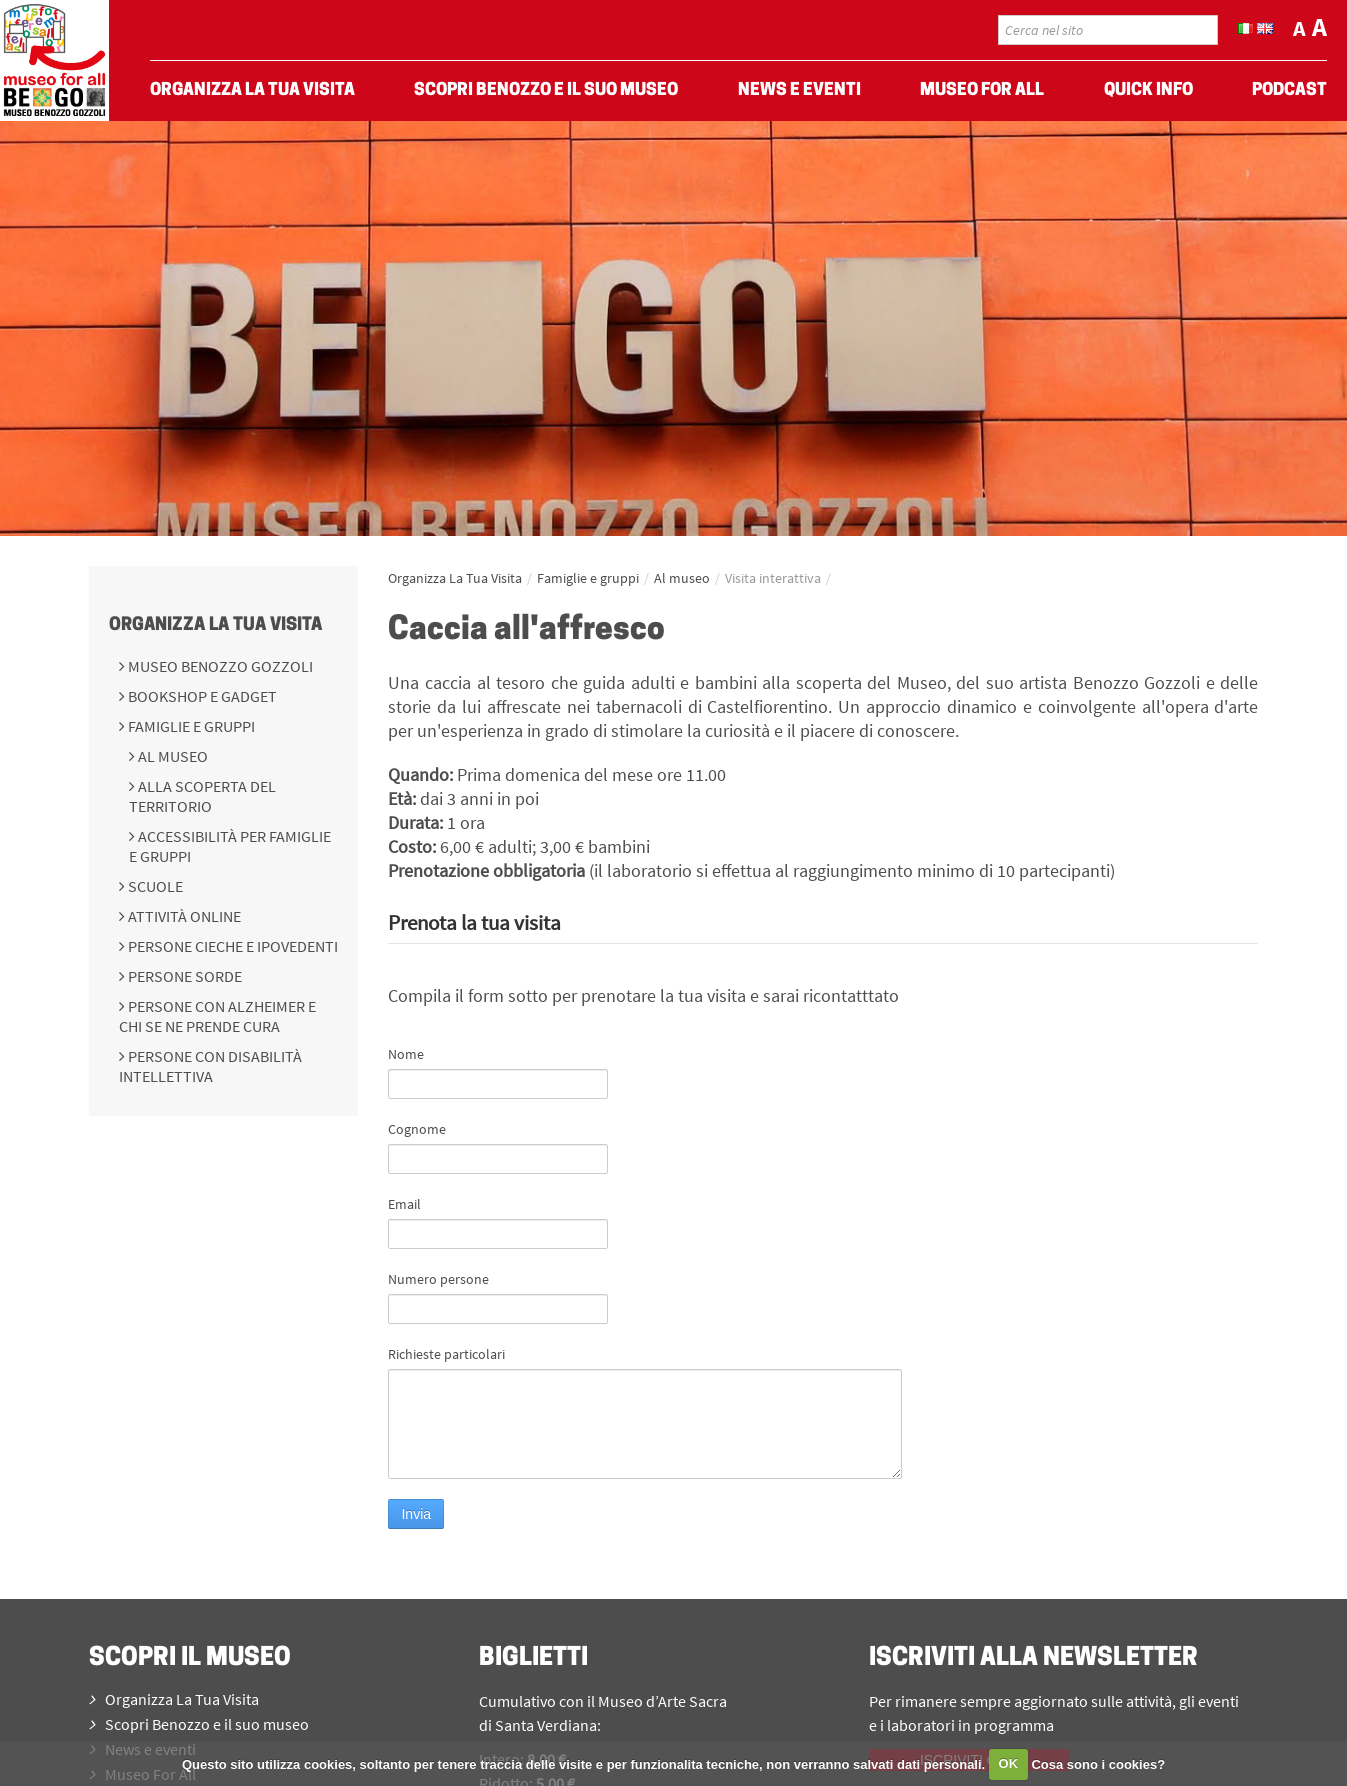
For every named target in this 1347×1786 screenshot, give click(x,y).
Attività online (183, 916)
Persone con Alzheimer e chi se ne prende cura (217, 1016)
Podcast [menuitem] (1289, 90)
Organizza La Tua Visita (215, 625)
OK (1009, 1763)
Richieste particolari (446, 1354)
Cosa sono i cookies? (1098, 1763)
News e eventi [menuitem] (799, 90)
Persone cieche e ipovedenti (231, 946)
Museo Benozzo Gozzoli (219, 666)
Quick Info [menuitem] (1148, 90)
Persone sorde (183, 976)
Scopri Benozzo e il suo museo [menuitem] (546, 90)
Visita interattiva (773, 578)
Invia (416, 1514)
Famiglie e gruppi (190, 726)
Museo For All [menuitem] (982, 90)
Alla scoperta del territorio (202, 796)
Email (404, 1204)
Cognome (417, 1129)
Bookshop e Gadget (201, 696)
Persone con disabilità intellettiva (210, 1066)
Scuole (154, 886)
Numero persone (438, 1279)
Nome (406, 1054)
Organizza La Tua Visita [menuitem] (252, 90)
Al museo (171, 756)
